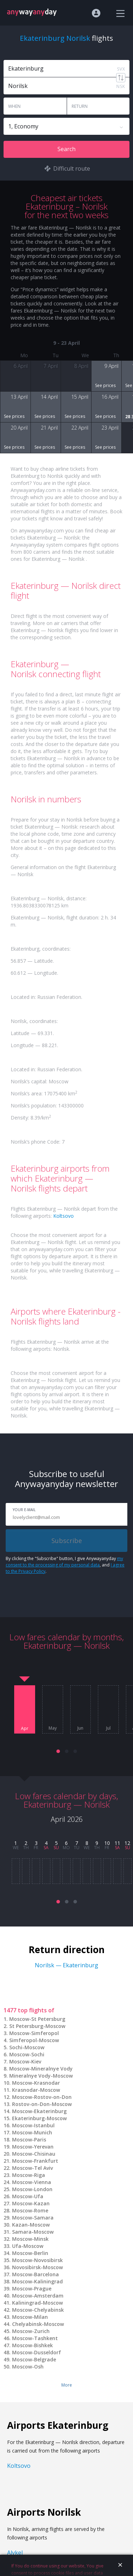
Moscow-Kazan (31, 2203)
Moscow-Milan (30, 2317)
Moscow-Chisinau (33, 2153)
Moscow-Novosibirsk (37, 2260)
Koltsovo (63, 1215)
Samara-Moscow (33, 2231)
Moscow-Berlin (30, 2253)
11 (117, 1843)
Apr (24, 1728)
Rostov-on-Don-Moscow (42, 2104)
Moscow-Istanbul (33, 2125)
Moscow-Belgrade (34, 2359)
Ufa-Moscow (27, 2246)
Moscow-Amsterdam (37, 2295)
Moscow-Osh (28, 2366)
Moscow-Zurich (31, 2331)
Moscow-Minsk (30, 2238)
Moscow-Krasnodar (36, 2082)
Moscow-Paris (29, 2139)
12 (127, 1843)
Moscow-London (32, 2189)
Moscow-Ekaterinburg (39, 2111)
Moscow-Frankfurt (35, 2160)
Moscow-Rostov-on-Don (42, 2097)
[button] (58, 1751)
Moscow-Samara (33, 2217)
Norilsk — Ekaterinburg (66, 1965)
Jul (108, 1728)
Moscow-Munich (32, 2132)
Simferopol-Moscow (34, 2040)
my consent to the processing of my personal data (64, 1561)
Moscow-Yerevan (33, 2146)
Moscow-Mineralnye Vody (41, 2068)
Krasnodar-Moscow (36, 2089)
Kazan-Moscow (31, 2224)
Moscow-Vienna (31, 2182)
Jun (80, 1728)
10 (107, 1843)
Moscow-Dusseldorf (36, 2352)
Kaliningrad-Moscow (37, 2302)
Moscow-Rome (30, 2210)
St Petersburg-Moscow (37, 2026)
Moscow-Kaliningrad (37, 2281)
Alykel (15, 2552)
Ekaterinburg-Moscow (39, 2118)
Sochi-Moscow (26, 2047)
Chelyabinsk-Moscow (38, 2324)
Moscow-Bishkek (32, 2345)
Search (66, 149)
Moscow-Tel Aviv (32, 2168)
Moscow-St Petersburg (37, 2019)
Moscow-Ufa (27, 2196)
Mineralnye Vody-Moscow (41, 2075)
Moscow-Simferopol (34, 2033)
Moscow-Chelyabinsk (38, 2309)
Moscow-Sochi (26, 2054)
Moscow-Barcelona (35, 2274)
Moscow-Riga (28, 2175)
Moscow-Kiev (25, 2061)
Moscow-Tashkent (35, 2338)
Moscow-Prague (31, 2288)
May (53, 1728)
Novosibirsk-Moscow (37, 2267)
